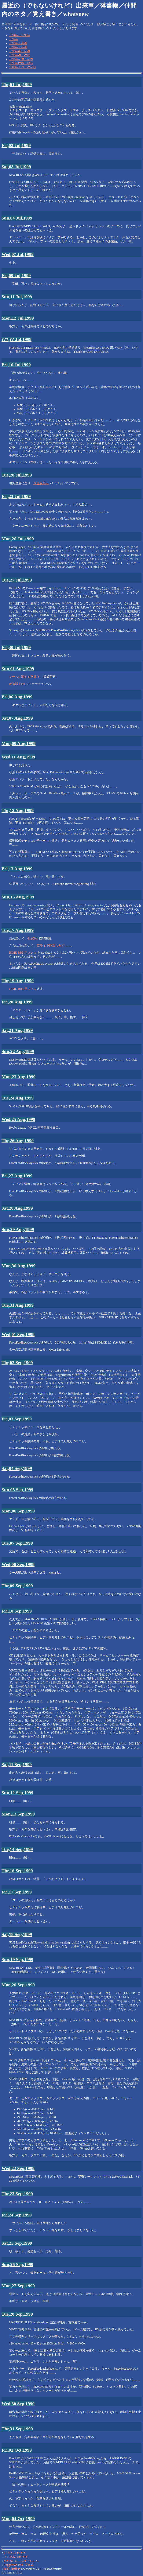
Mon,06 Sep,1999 (18, 1510)
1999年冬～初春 (19, 51)
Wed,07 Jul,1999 (18, 254)
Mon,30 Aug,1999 (18, 1265)
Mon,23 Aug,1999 (18, 1076)
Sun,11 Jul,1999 (17, 296)
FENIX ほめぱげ (15, 2553)
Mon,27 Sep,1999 (18, 2285)
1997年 (13, 39)
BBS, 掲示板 (12, 2568)
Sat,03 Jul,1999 (16, 166)
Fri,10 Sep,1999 (17, 1611)
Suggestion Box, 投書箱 (19, 2564)
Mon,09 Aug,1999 (18, 743)
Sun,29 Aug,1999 (18, 1229)
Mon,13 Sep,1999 (18, 1813)
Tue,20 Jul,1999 (17, 475)
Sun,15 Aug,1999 (18, 896)
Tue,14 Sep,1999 (17, 1849)
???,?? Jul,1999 (16, 339)
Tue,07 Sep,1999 (17, 1543)
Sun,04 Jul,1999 (17, 218)
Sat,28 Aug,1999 (17, 1208)
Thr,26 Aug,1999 (18, 1140)
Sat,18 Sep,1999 (17, 1934)
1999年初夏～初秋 (21, 59)
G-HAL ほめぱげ (16, 2556)
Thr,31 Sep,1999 (17, 2428)
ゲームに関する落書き (24, 676)
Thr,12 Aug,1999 (18, 810)
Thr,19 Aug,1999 (18, 980)
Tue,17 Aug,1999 (18, 930)
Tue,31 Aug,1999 (18, 1305)
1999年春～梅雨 (19, 55)
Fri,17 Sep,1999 (17, 1891)
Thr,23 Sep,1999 (17, 2193)
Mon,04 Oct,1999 (18, 2518)
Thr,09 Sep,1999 (17, 1585)
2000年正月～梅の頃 (22, 67)
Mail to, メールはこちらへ (21, 2560)
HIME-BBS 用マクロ (22, 952)
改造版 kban (41, 483)
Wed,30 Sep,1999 (18, 2403)
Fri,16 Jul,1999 (16, 364)
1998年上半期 (18, 43)
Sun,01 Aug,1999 (18, 668)
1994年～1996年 (19, 35)
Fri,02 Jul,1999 (16, 145)
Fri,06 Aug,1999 (17, 696)
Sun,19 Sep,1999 (17, 1959)
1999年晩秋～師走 (21, 63)
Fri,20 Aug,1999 (17, 1001)
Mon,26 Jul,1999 (18, 538)
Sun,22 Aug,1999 (18, 1051)
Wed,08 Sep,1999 (18, 1564)
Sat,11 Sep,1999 (17, 1764)
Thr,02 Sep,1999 (17, 1362)
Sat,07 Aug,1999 (17, 718)
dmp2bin (32, 938)
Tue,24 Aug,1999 (18, 1097)
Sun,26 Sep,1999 (17, 2264)
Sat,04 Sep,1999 (17, 1468)
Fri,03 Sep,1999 (17, 1418)
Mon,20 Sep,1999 (18, 1984)
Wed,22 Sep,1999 (18, 2168)
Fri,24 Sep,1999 (17, 2214)
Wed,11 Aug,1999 (18, 756)
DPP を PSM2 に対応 (51, 945)
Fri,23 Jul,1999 (16, 496)
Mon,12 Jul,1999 (18, 318)
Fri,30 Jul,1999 (16, 647)
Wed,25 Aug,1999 (18, 1119)
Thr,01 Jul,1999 (17, 84)
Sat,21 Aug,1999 (17, 1030)
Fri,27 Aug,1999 (17, 1175)
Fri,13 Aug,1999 (17, 868)
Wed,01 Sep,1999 (18, 1334)
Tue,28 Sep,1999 (17, 2314)
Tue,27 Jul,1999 (17, 580)
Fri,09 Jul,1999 (16, 275)
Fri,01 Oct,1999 (17, 2450)
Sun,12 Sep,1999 (17, 1792)
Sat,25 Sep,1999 (17, 2243)
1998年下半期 (18, 47)
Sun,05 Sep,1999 (17, 1489)
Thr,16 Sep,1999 (17, 1870)
